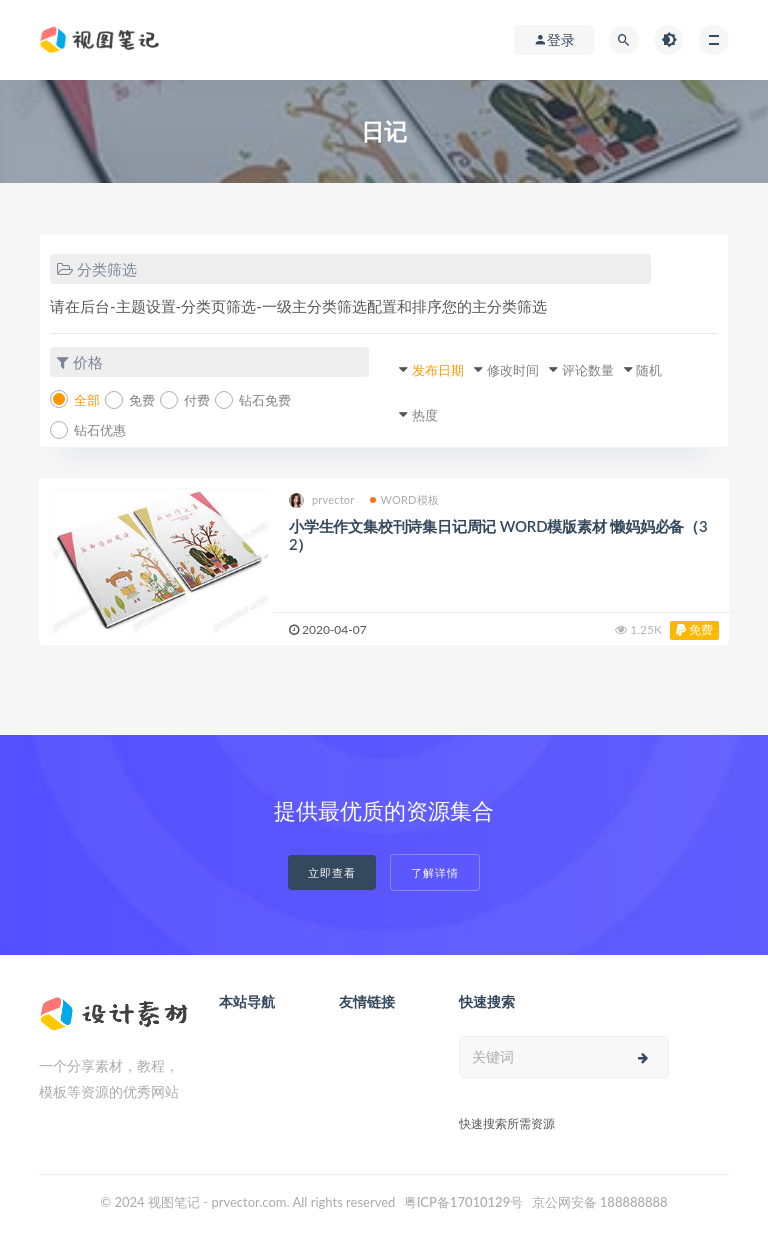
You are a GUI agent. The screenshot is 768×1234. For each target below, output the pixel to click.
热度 (425, 415)
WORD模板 (405, 499)
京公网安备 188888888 (600, 1202)
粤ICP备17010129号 (464, 1202)
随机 (649, 370)
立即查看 (332, 872)
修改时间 (513, 370)
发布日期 (438, 370)
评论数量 (588, 370)
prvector (322, 500)
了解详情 (435, 872)
